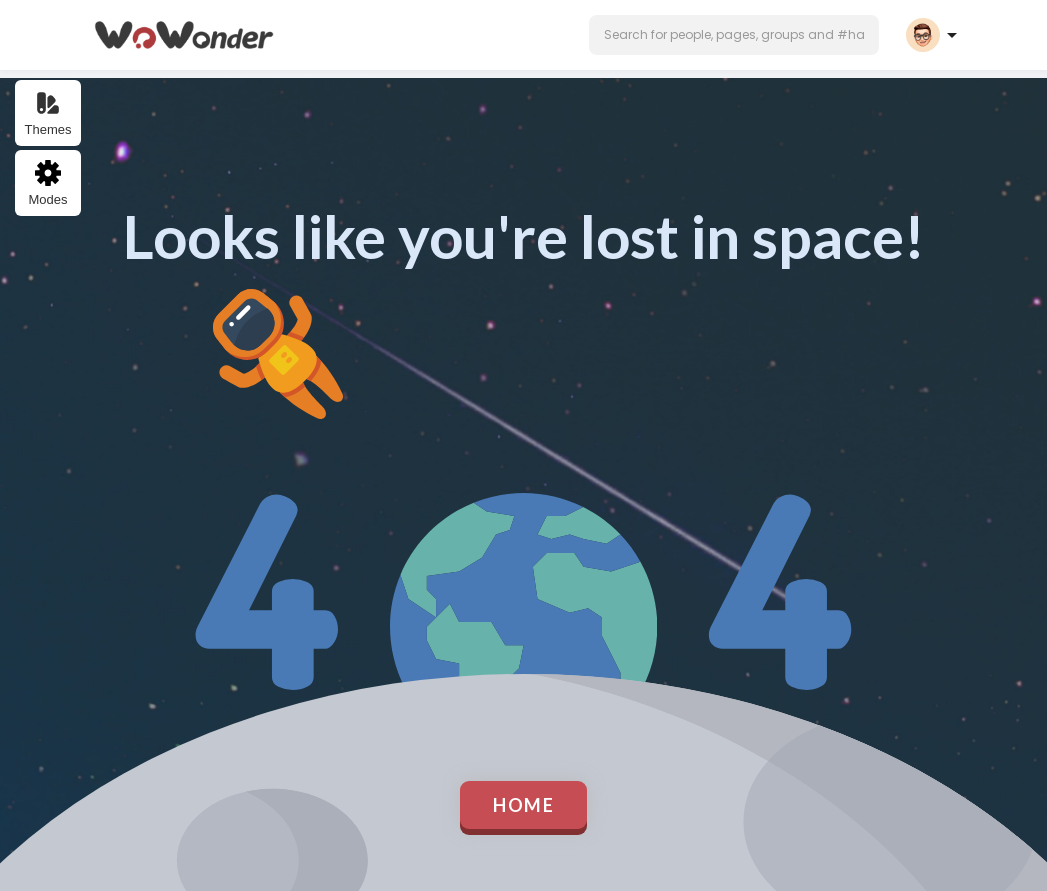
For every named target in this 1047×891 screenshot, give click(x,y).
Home (523, 805)
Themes (48, 113)
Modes (47, 183)
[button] (734, 35)
